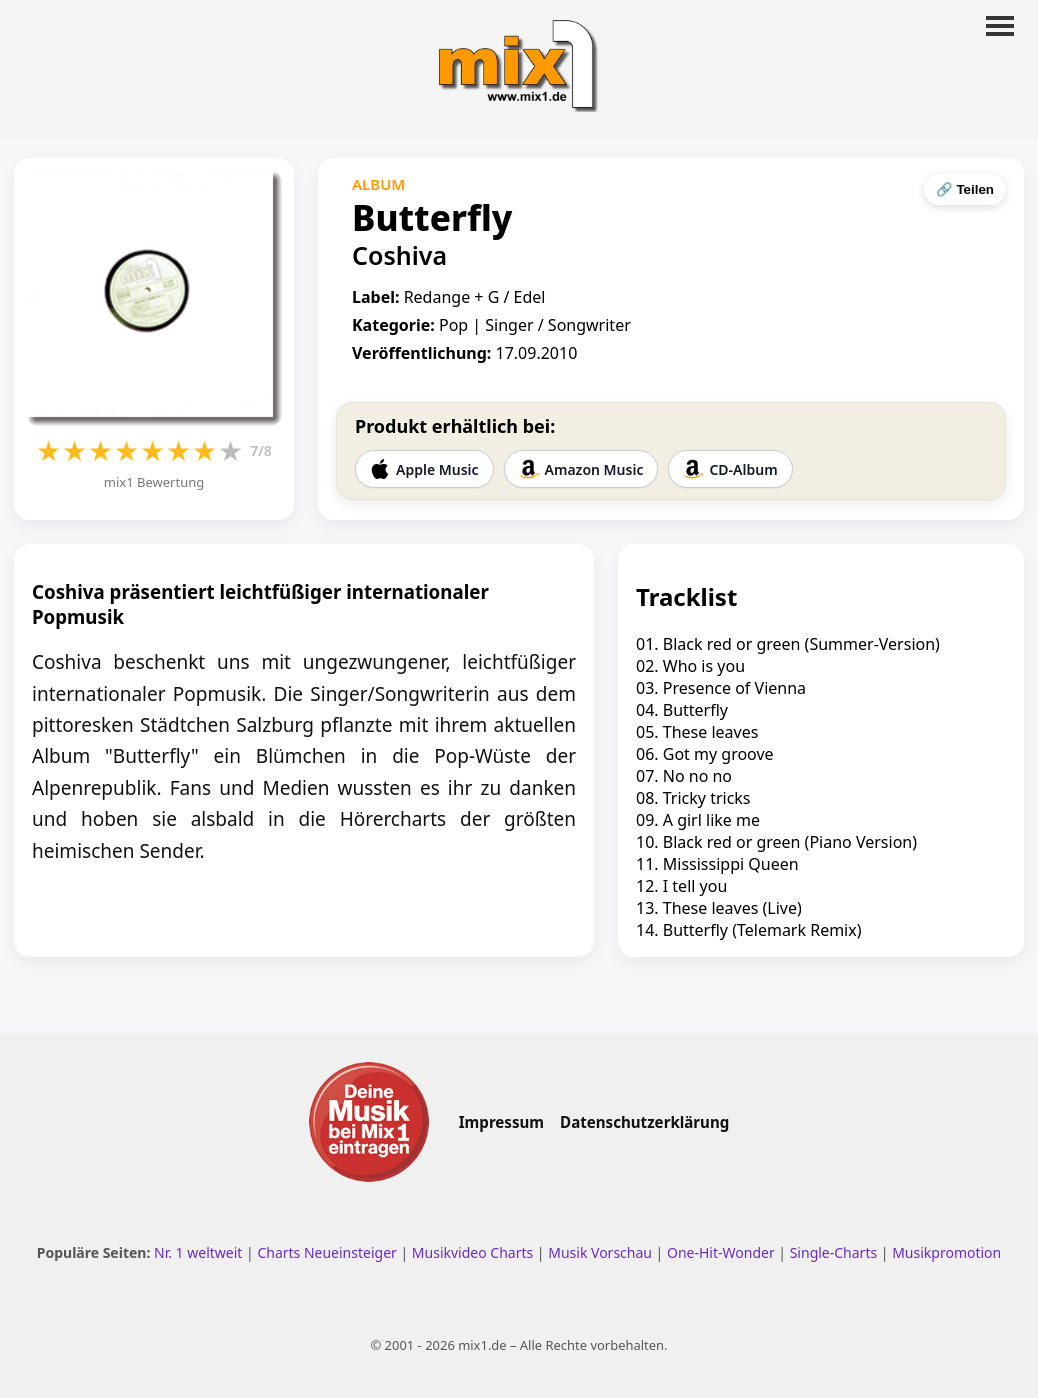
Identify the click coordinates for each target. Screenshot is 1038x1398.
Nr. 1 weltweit (198, 1252)
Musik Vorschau (600, 1252)
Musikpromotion (946, 1252)
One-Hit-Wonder (721, 1252)
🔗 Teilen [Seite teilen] (965, 189)
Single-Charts (833, 1252)
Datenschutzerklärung (644, 1122)
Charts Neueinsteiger (326, 1252)
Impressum (501, 1122)
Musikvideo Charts (472, 1252)
